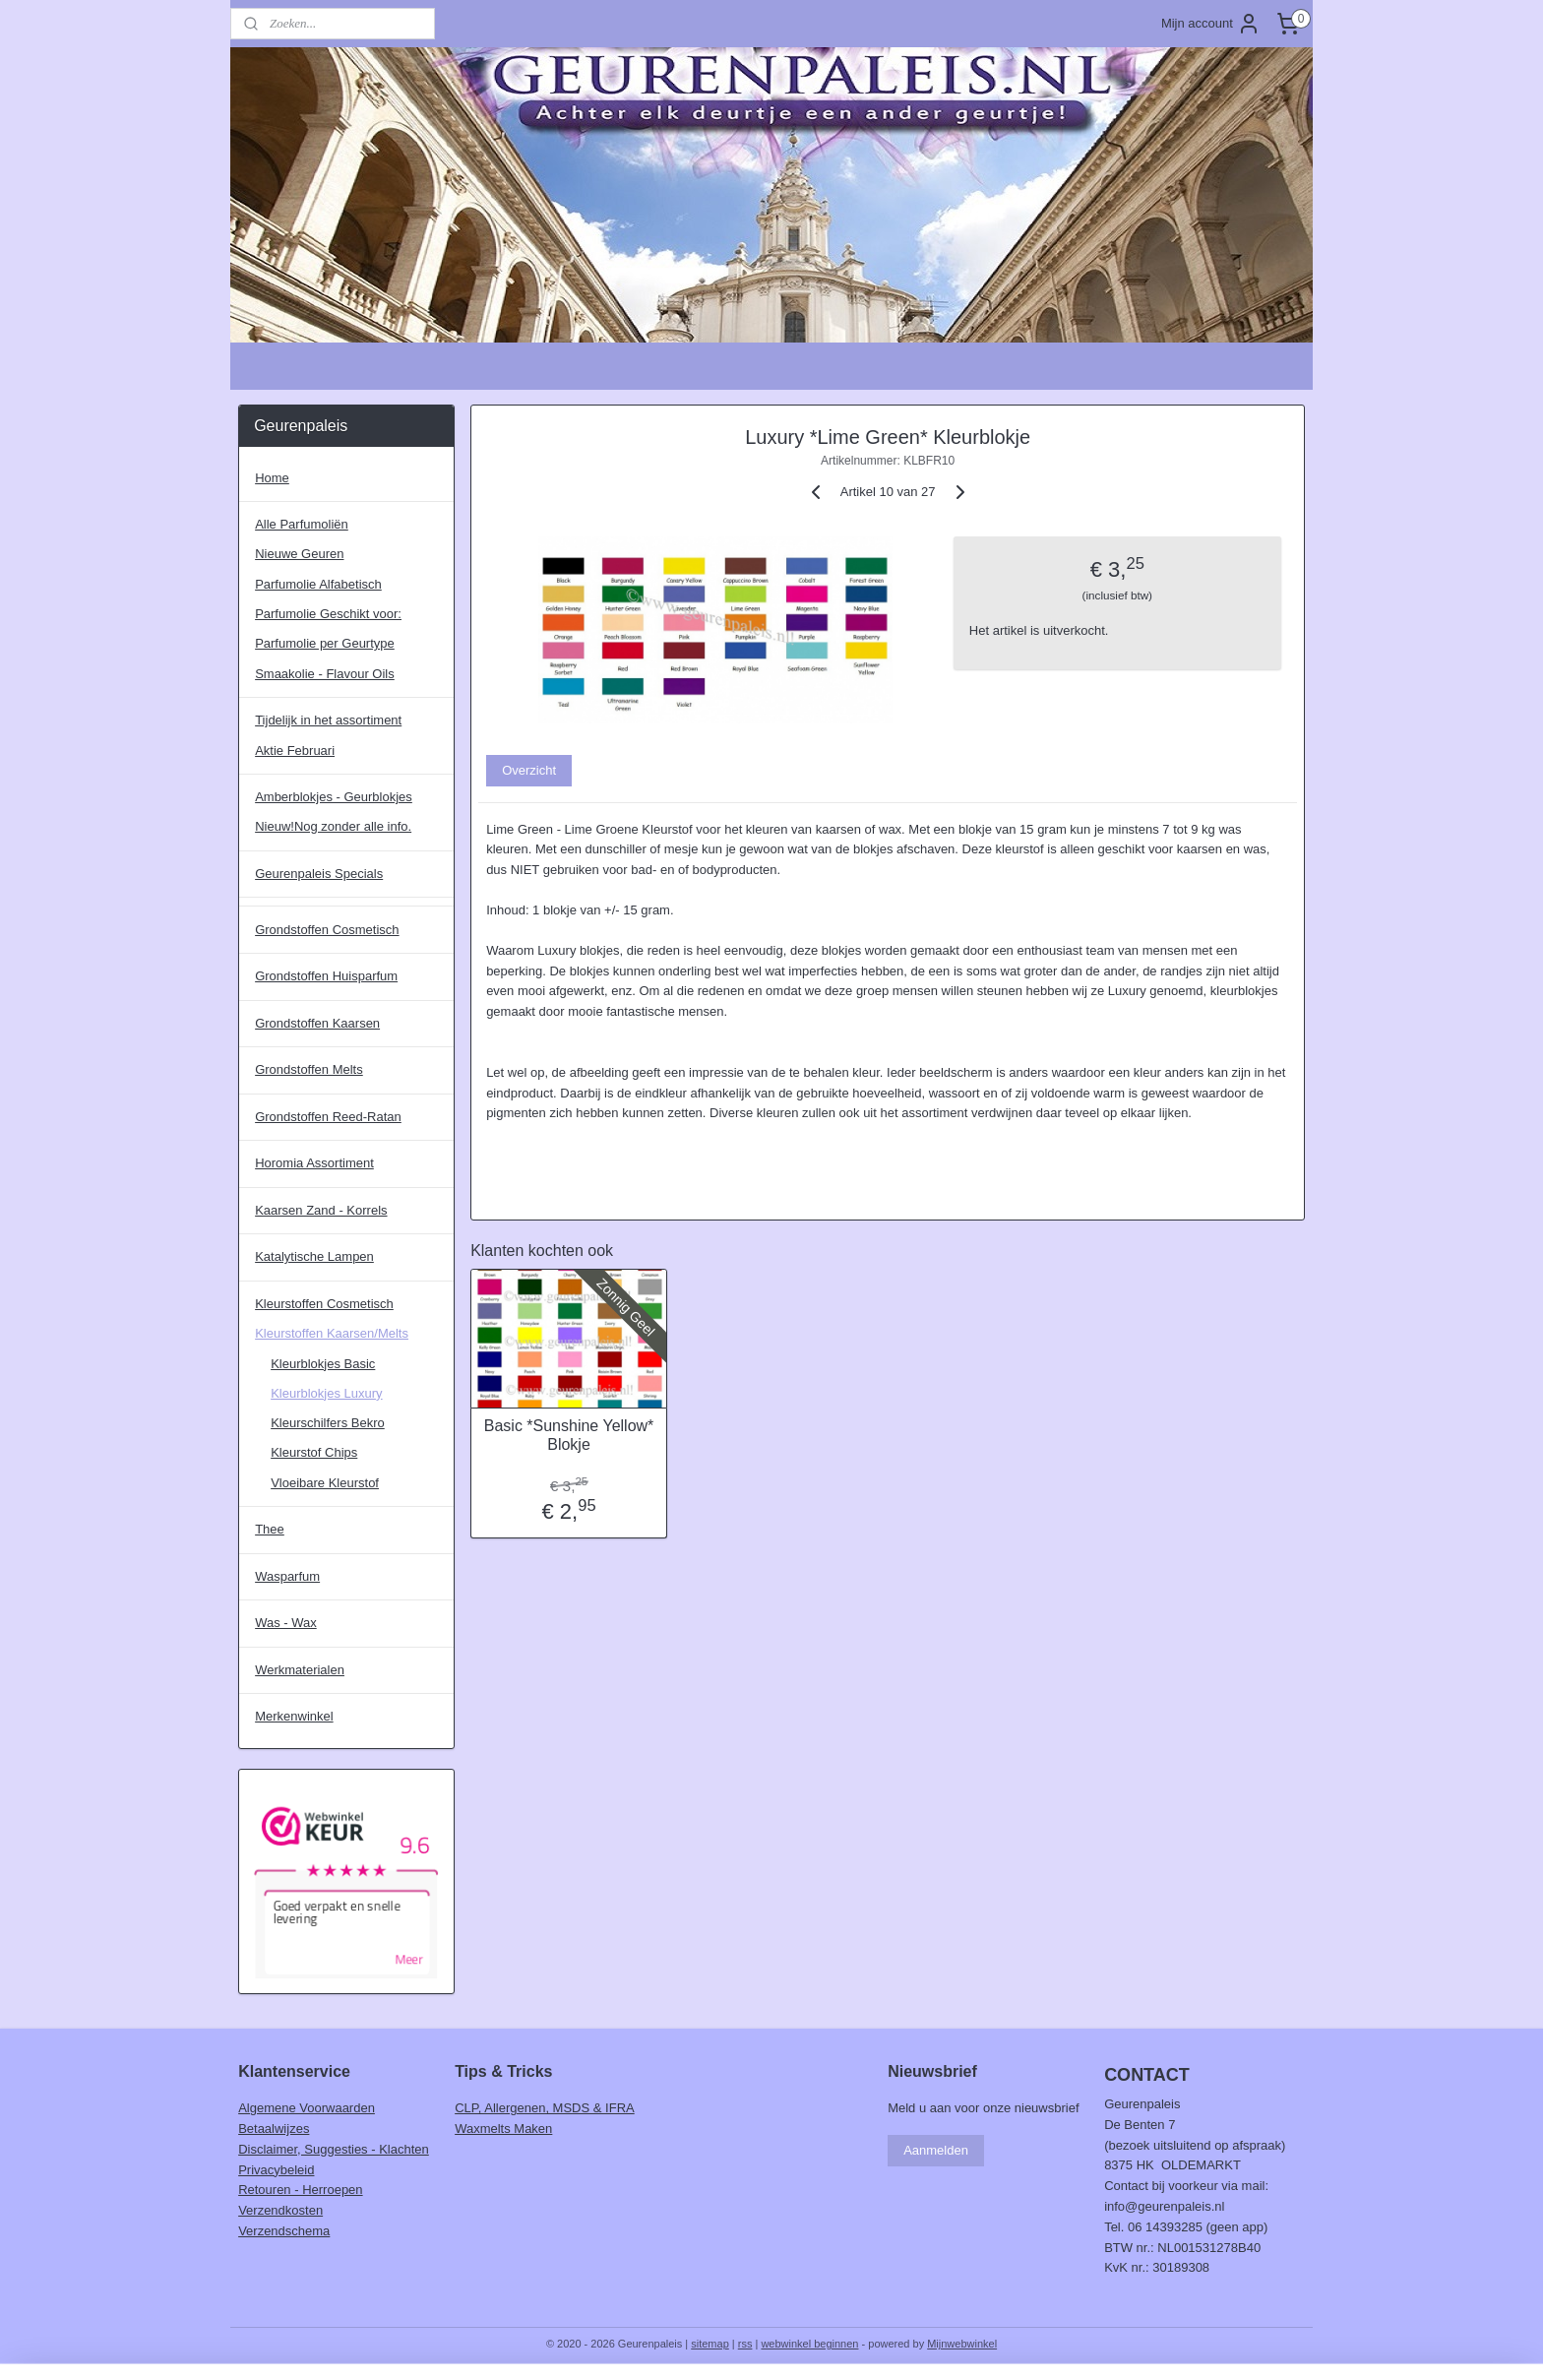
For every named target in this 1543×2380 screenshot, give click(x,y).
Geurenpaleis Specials (319, 873)
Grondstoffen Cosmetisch (327, 929)
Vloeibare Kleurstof (325, 1482)
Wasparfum (287, 1576)
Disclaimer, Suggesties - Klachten (333, 2149)
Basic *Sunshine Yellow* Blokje (568, 1435)
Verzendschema (284, 2230)
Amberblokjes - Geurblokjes (333, 796)
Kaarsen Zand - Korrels (321, 1210)
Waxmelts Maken (503, 2128)
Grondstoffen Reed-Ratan (328, 1116)
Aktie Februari (295, 750)
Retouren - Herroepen (300, 2189)
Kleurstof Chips (314, 1452)
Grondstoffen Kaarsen (317, 1023)
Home (272, 477)
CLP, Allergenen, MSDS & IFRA (545, 2107)
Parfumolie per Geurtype (325, 643)
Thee (269, 1529)
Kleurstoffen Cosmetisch (324, 1303)
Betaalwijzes (273, 2128)
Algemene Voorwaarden (306, 2107)
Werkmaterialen (299, 1669)
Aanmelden (935, 2150)
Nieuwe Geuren (299, 553)
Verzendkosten (280, 2210)
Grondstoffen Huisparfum (326, 976)
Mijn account (1211, 23)
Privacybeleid (276, 2169)
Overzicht (529, 770)
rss (745, 2343)
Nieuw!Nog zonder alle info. (333, 826)
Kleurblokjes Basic (323, 1363)
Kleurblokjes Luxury (326, 1393)
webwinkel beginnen (809, 2343)
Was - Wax (286, 1622)
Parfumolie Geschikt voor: (328, 613)
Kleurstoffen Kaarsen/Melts (331, 1333)
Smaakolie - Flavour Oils (325, 673)
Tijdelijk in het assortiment (328, 720)
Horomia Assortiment (314, 1163)
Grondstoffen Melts (309, 1069)
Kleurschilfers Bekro (328, 1422)
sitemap (710, 2343)
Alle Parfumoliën (301, 524)
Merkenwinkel (294, 1716)
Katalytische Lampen (314, 1256)
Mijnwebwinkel (962, 2343)
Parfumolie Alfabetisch (318, 584)
